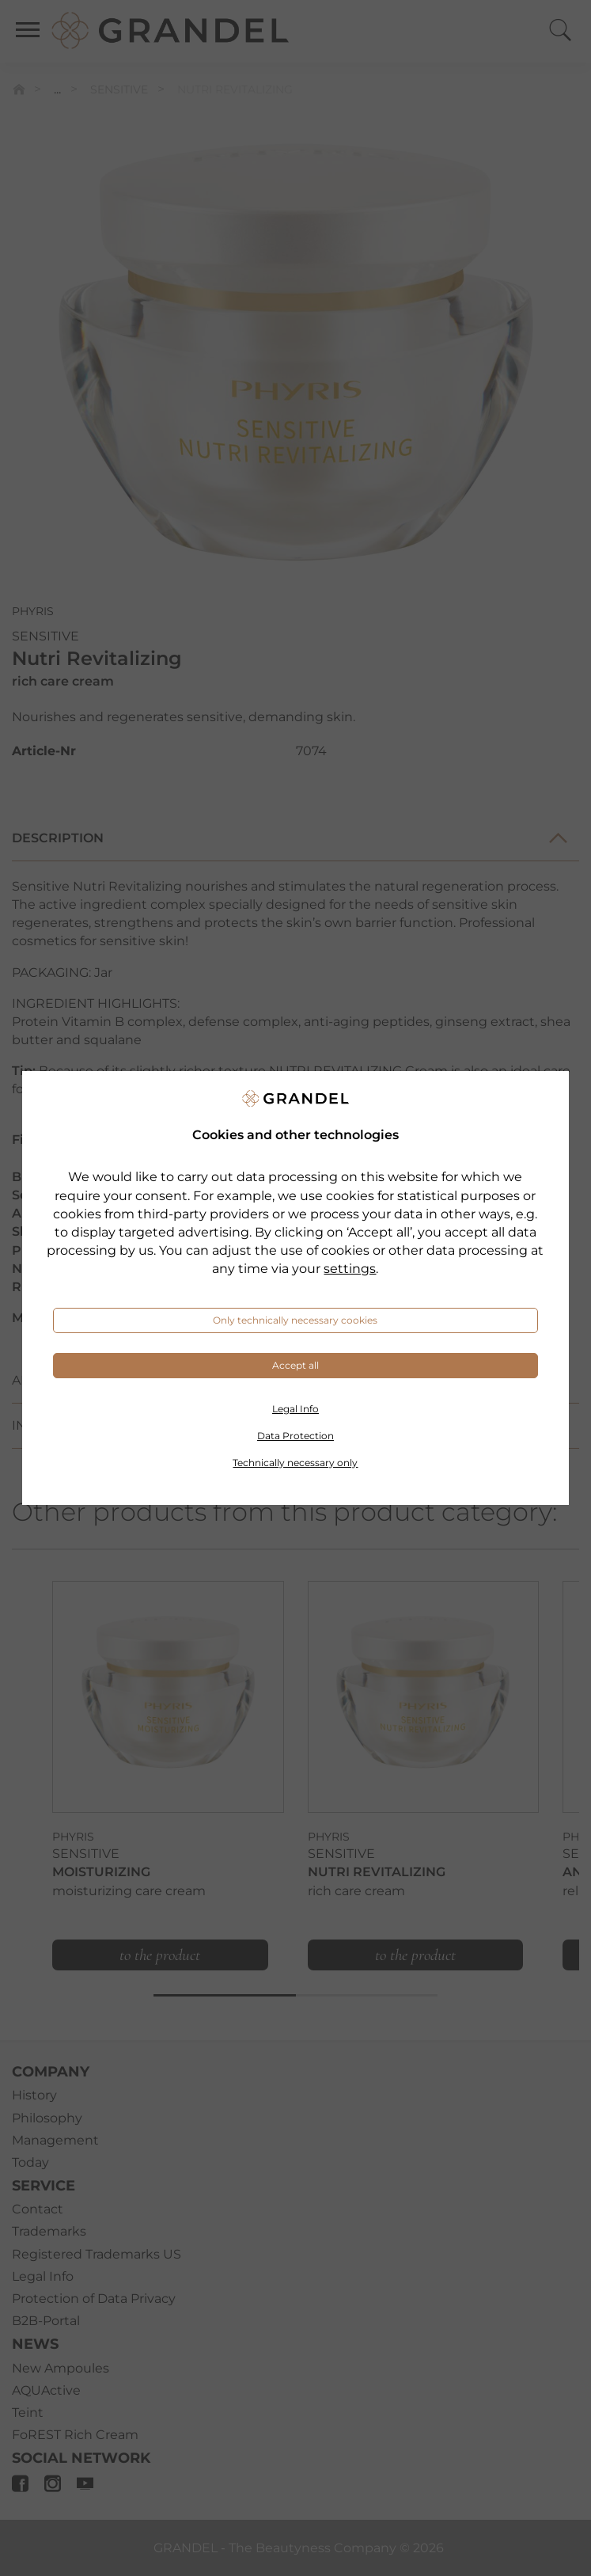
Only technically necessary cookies (295, 1320)
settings (350, 1268)
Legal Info (295, 1409)
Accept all (295, 1365)
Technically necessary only (295, 1462)
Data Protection (295, 1436)
